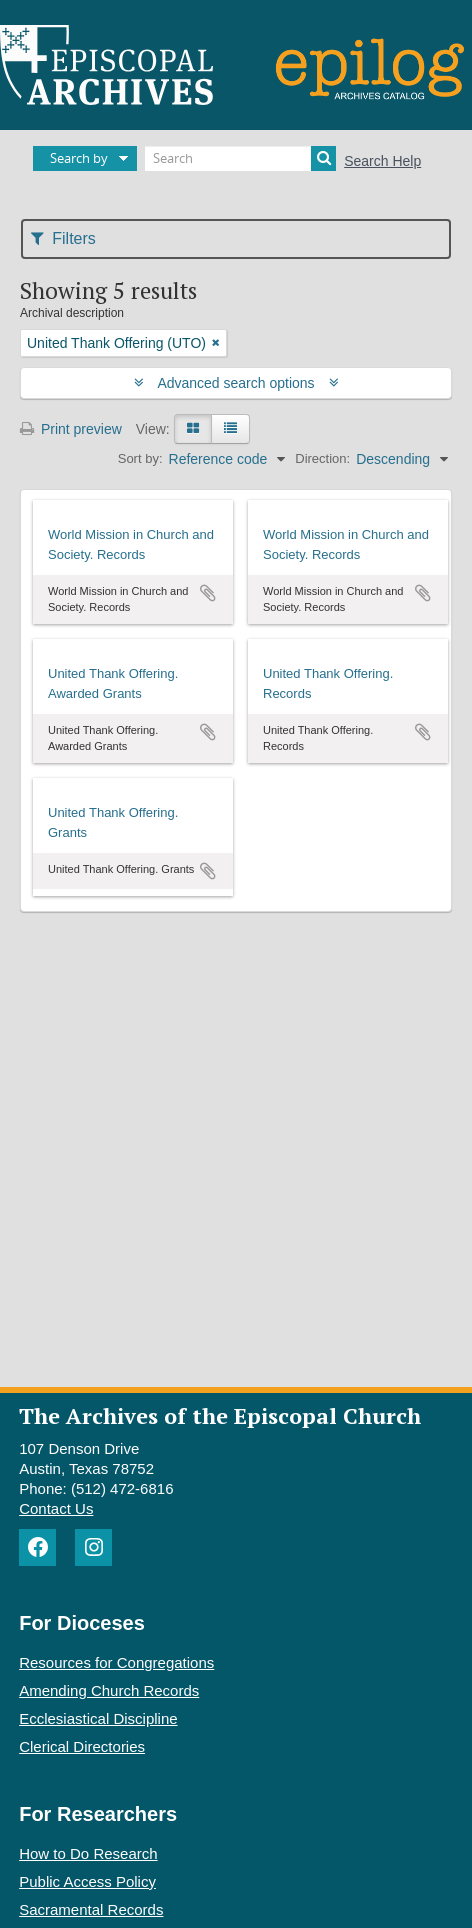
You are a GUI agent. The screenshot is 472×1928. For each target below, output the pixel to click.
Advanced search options (236, 383)
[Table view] (230, 429)
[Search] (240, 158)
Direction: (322, 458)
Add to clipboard (208, 593)
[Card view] (193, 429)
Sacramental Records (91, 1909)
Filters (63, 238)
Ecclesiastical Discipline (98, 1718)
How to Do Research (88, 1853)
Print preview (71, 429)
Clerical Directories (82, 1746)
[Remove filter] (216, 343)
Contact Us (56, 1508)
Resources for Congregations (116, 1662)
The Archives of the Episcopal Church (220, 1415)
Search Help (382, 161)
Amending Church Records (109, 1690)
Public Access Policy (87, 1881)
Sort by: (140, 458)
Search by (79, 158)
